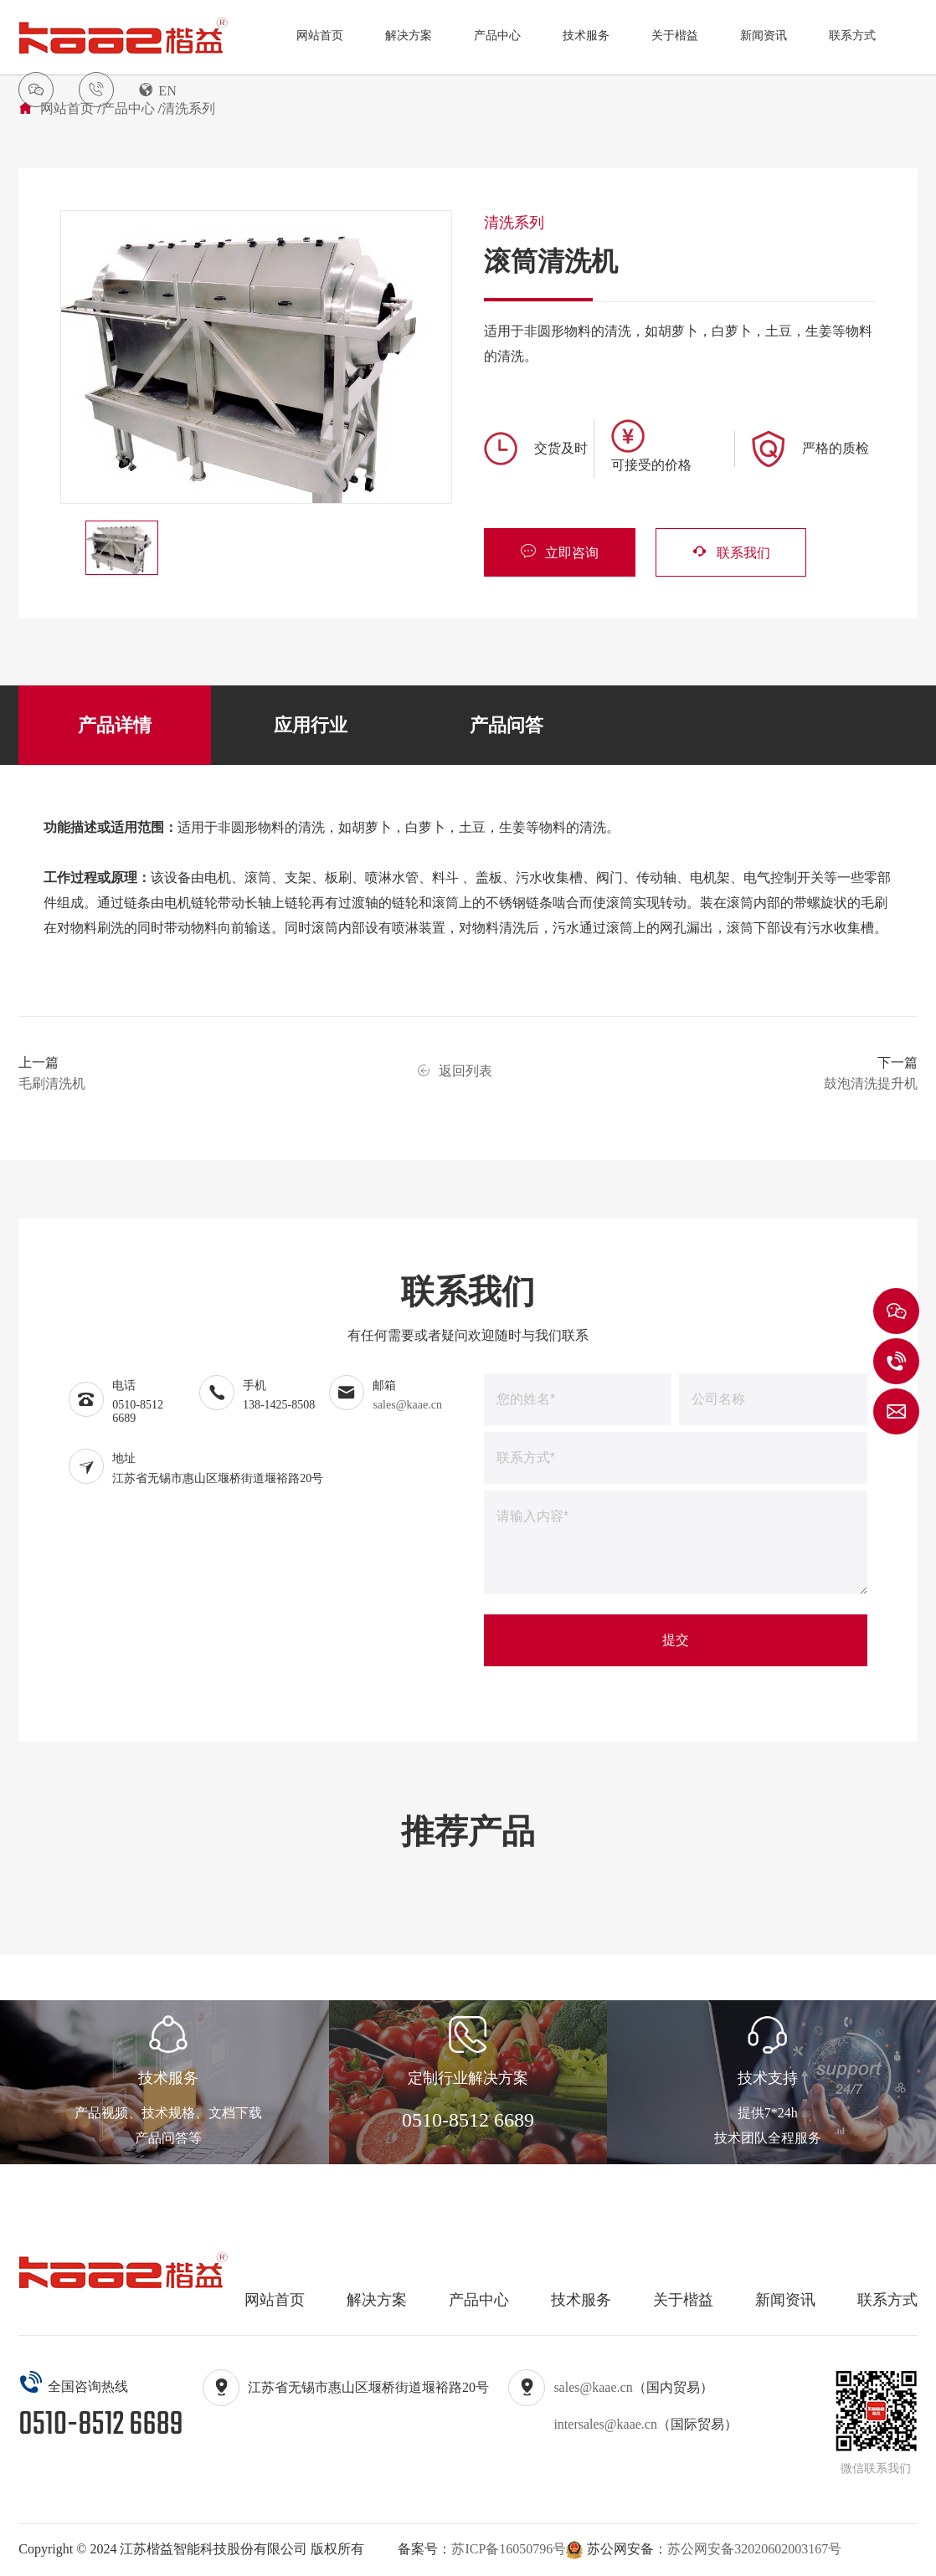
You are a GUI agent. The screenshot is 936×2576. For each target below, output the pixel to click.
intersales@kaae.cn (605, 2424)
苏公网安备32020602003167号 (754, 2549)
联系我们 (730, 551)
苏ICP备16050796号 (508, 2549)
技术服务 (586, 35)
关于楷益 (674, 35)
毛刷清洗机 (51, 1083)
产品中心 (497, 35)
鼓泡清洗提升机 (871, 1083)
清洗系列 (188, 108)
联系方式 (852, 35)
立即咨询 (559, 551)
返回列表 (454, 1071)
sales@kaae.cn (407, 1404)
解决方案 (408, 35)
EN (157, 90)
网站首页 (319, 35)
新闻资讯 (763, 35)
